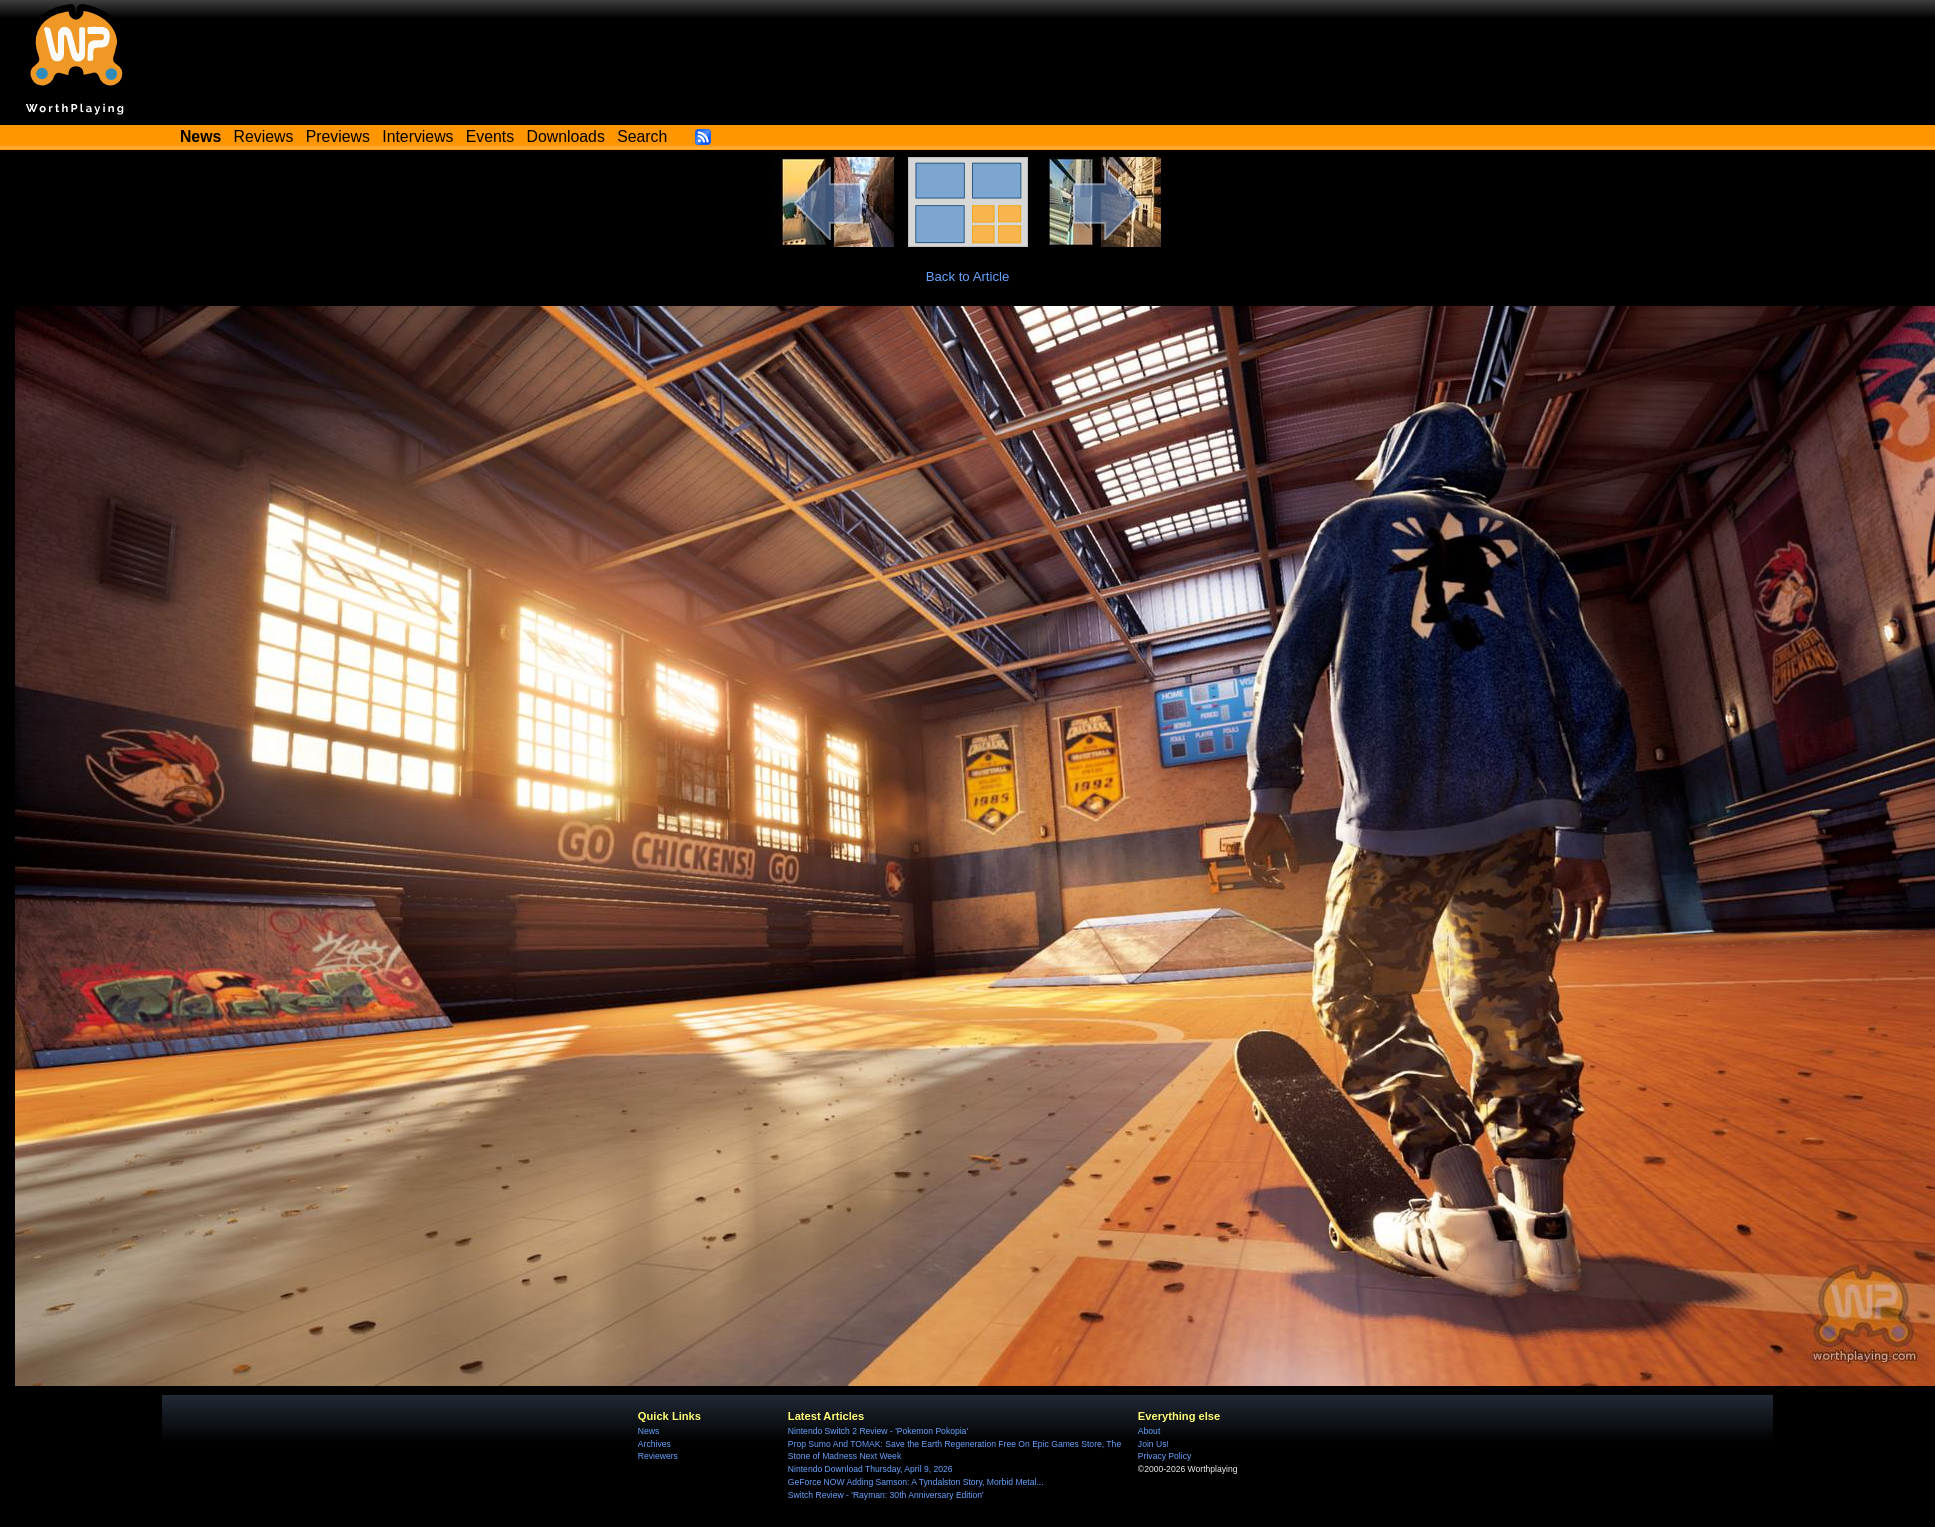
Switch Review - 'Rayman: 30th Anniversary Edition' (886, 1495)
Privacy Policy (1164, 1456)
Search (642, 136)
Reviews (264, 136)
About (1149, 1431)
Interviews (417, 136)
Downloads (566, 136)
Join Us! (1153, 1444)
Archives (654, 1444)
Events (490, 136)
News (648, 1431)
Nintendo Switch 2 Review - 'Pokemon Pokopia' (878, 1431)
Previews (338, 136)
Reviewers (658, 1456)
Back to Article (968, 276)
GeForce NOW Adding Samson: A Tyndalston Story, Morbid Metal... (916, 1482)
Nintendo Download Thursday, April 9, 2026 (870, 1469)
